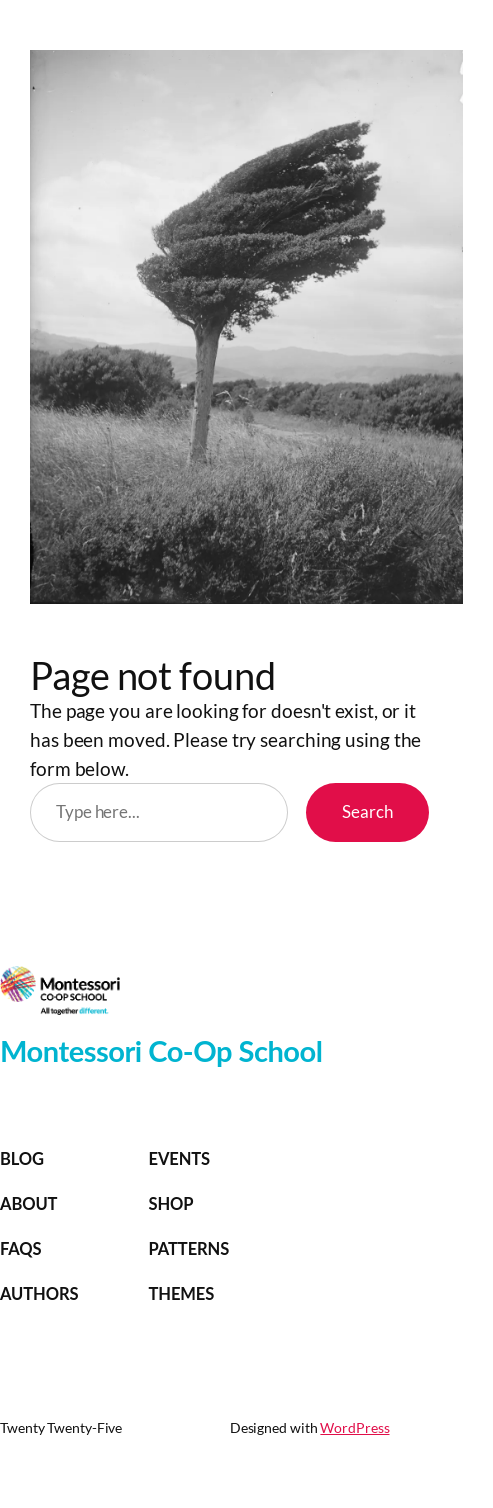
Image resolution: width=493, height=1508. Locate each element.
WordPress (354, 1427)
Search (367, 812)
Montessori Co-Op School (161, 1050)
